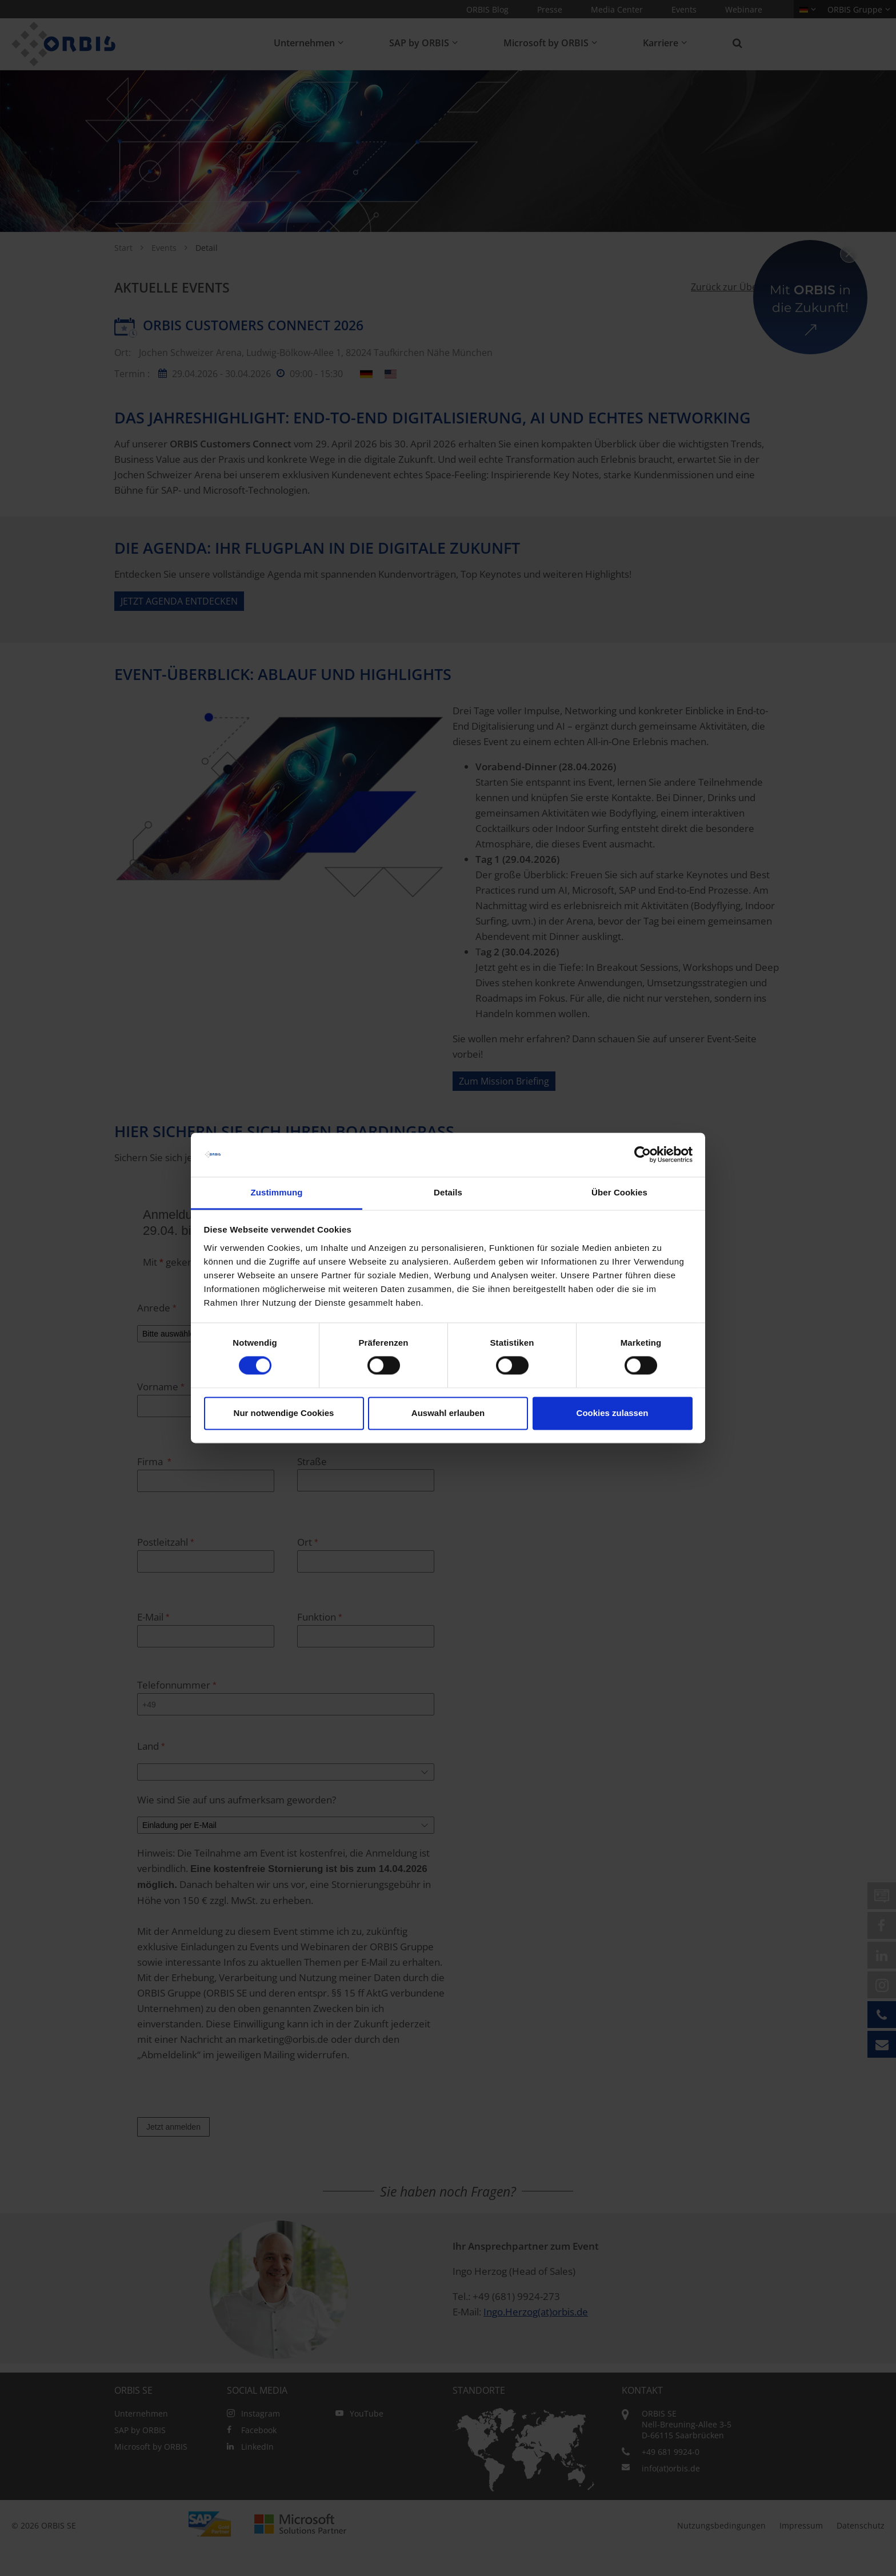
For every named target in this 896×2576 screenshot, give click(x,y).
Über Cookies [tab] (619, 1192)
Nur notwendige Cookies (284, 1413)
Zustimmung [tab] (277, 1192)
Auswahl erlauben (448, 1413)
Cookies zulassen (613, 1413)
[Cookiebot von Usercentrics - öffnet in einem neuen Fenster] (643, 1154)
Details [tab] (448, 1192)
